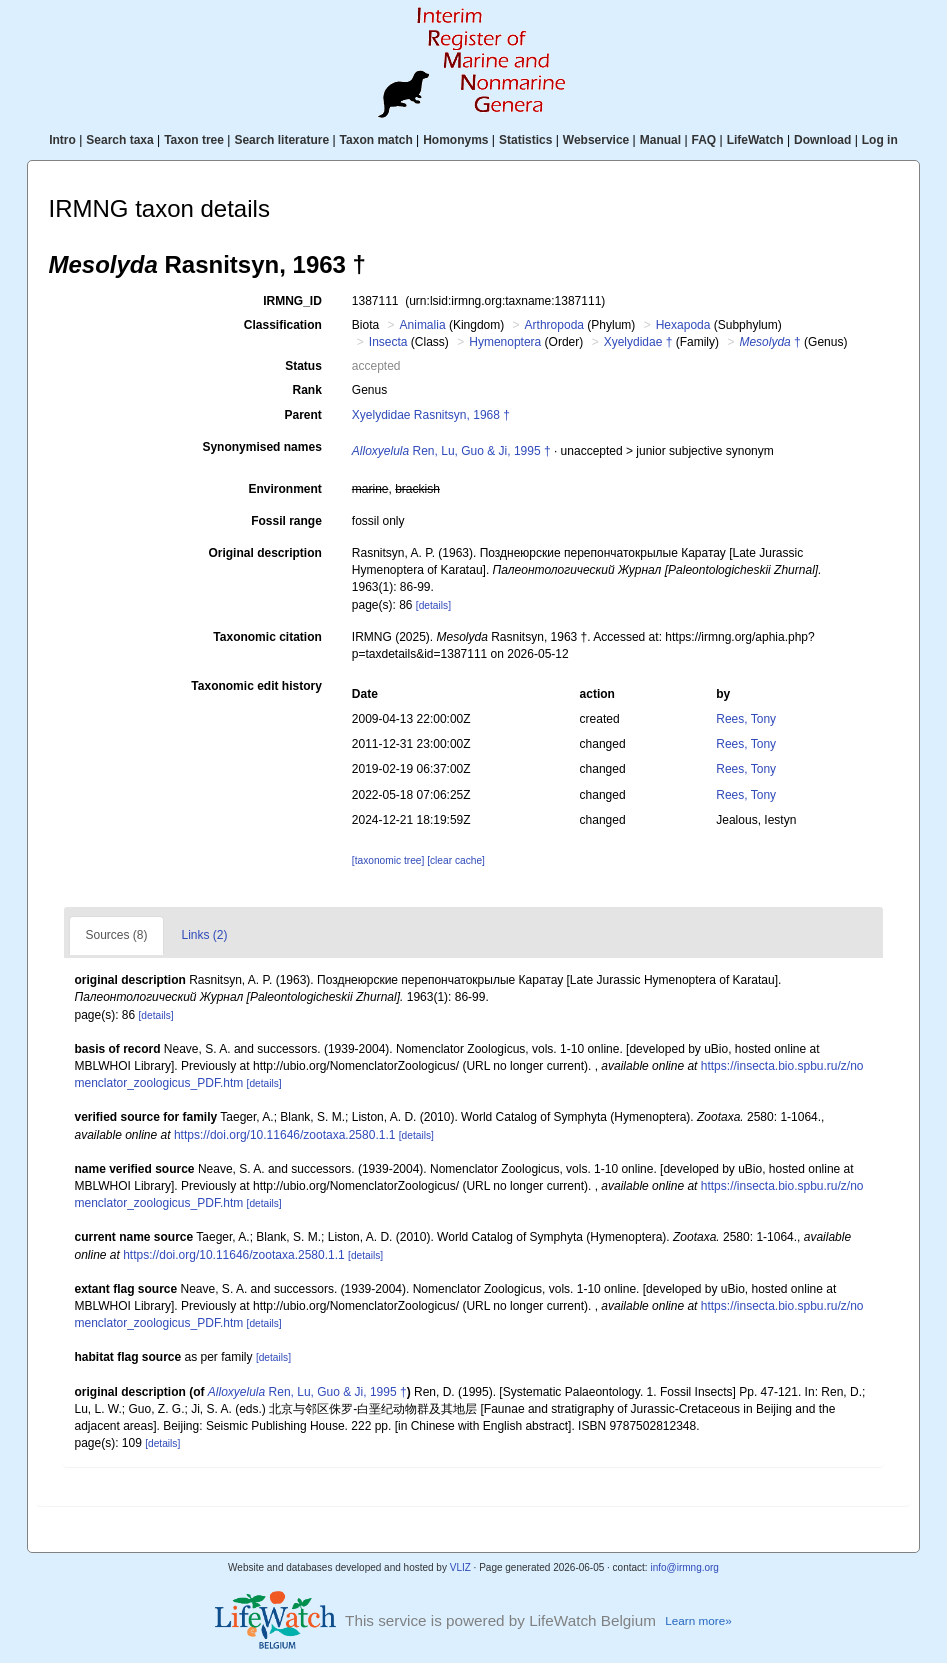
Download (822, 140)
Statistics (525, 140)
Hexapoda (683, 325)
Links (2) (205, 935)
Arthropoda (554, 325)
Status (303, 366)
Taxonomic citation (267, 637)
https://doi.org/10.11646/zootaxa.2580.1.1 (285, 1135)
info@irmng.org (684, 1567)
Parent (302, 415)
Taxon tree (194, 140)
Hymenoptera (505, 342)
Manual (660, 140)
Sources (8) (116, 935)
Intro (62, 140)
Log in (880, 140)
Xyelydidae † (638, 342)
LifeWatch (755, 140)
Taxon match (376, 140)
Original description (264, 553)
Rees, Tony (746, 719)
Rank (306, 390)
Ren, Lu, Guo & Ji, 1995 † (451, 451)
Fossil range (286, 521)
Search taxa (119, 140)
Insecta (388, 342)
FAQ (704, 140)
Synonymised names (261, 447)
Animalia (423, 325)
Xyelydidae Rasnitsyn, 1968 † (431, 415)
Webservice (596, 140)
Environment (284, 489)
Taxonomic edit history (256, 686)
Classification (283, 325)
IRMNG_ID (292, 301)
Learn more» (698, 1620)
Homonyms (455, 140)
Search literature (281, 140)
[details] (433, 605)
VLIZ (460, 1567)
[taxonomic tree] (388, 860)
